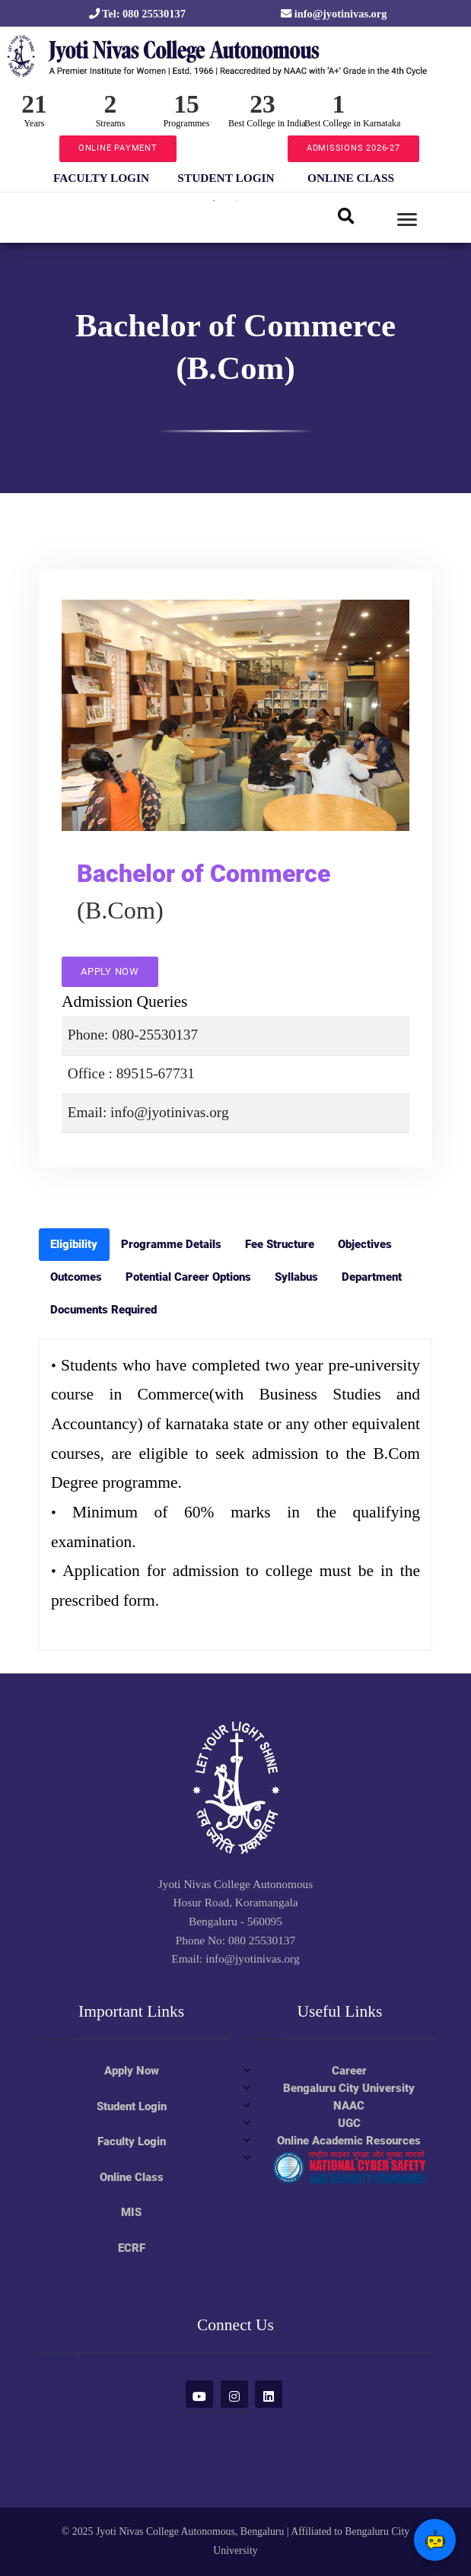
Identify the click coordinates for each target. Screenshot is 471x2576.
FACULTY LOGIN (101, 177)
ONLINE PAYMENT (118, 148)
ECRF (131, 2248)
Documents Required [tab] (103, 1310)
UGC (349, 2123)
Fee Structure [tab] (279, 1244)
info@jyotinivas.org (334, 14)
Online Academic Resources (349, 2141)
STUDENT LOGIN (225, 177)
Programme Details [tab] (171, 1244)
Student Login (132, 2106)
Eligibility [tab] (73, 1244)
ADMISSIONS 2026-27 (353, 148)
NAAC (348, 2106)
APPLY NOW (110, 971)
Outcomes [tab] (76, 1277)
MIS (131, 2212)
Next (423, 176)
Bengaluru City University (349, 2088)
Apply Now (131, 2071)
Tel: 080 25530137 (137, 14)
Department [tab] (372, 1277)
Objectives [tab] (365, 1244)
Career (349, 2071)
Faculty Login (131, 2141)
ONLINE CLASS (350, 177)
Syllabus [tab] (296, 1277)
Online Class (132, 2177)
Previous (27, 176)
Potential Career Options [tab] (188, 1277)
